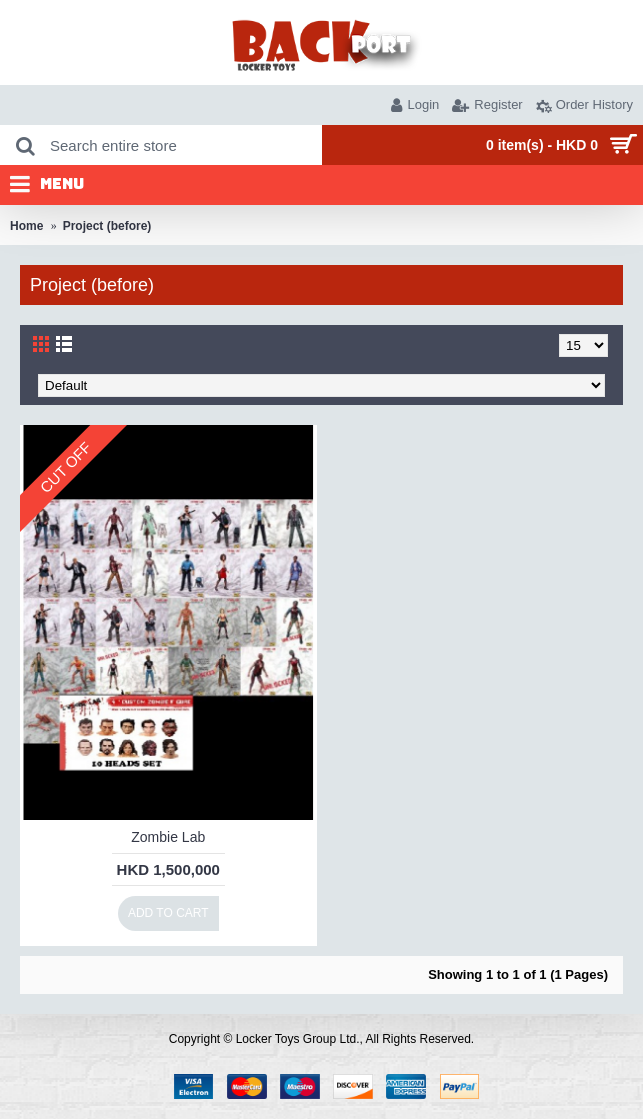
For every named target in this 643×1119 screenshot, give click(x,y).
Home (26, 226)
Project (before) (107, 226)
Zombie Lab (168, 837)
